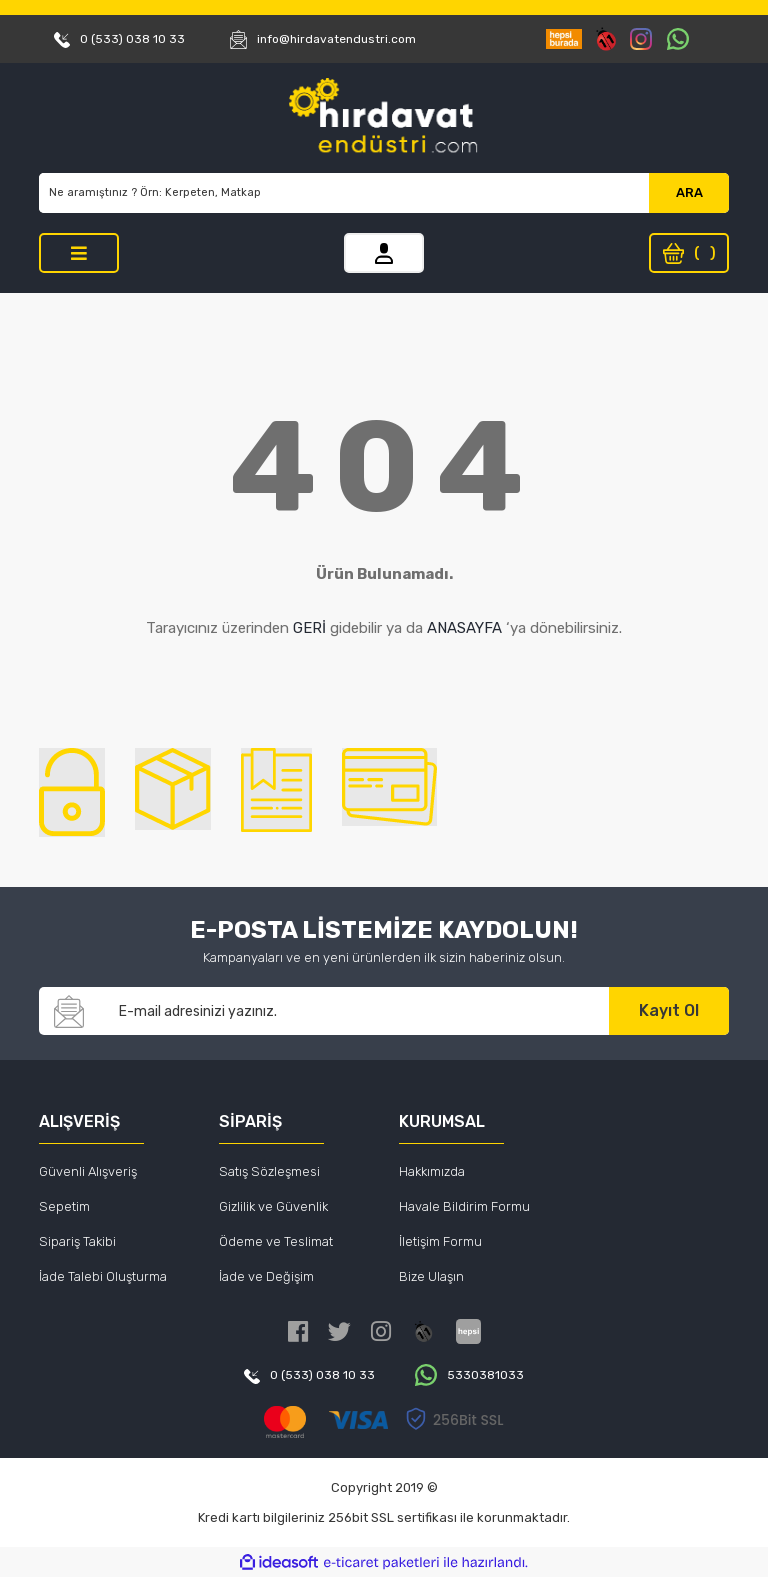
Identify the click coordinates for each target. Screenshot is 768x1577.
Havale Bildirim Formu (464, 1206)
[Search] (344, 193)
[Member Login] (384, 253)
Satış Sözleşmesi (269, 1171)
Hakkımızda (432, 1171)
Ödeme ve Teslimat (276, 1241)
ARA (689, 192)
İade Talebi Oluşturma (103, 1276)
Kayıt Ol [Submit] (669, 1010)
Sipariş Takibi (77, 1241)
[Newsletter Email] (354, 1011)
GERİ (309, 628)
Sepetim (64, 1206)
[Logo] (383, 118)
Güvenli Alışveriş (88, 1171)
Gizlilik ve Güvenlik (273, 1206)
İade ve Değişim (266, 1276)
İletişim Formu (440, 1241)
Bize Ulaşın (431, 1276)
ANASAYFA (464, 628)
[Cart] (689, 253)
